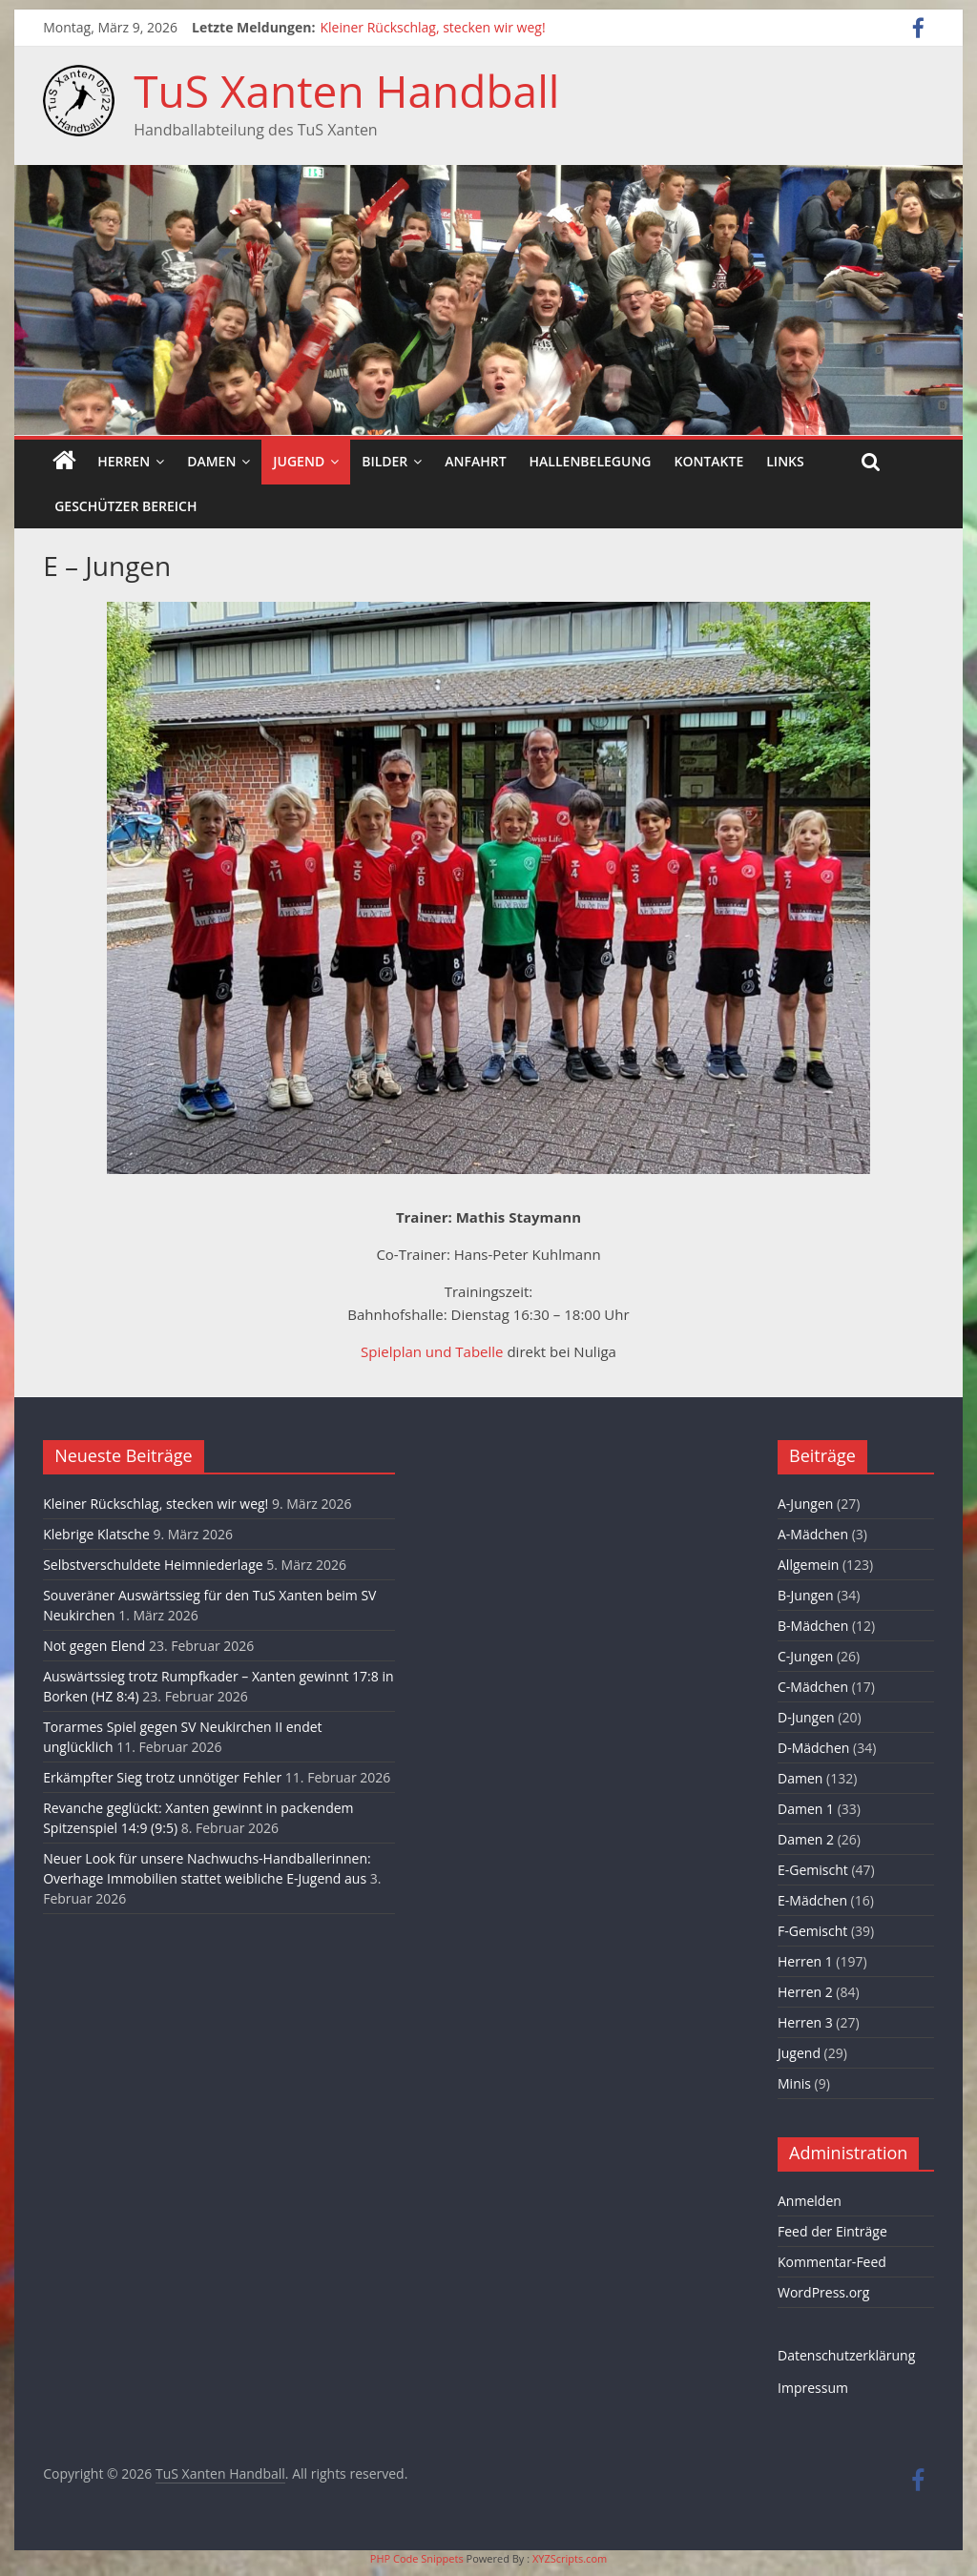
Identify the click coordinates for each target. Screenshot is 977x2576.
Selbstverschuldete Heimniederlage (152, 1565)
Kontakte (709, 461)
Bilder (384, 461)
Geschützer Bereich (125, 506)
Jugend (298, 461)
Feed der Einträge (832, 2231)
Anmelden (810, 2201)
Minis (794, 2083)
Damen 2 (806, 1839)
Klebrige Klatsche (96, 1534)
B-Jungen (806, 1595)
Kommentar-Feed (832, 2262)
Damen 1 (806, 1809)
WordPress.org (823, 2292)
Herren (123, 461)
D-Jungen (806, 1717)
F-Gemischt (812, 1931)
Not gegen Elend (94, 1646)
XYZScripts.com (569, 2558)
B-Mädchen (813, 1626)
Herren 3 (805, 2022)
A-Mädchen (813, 1534)
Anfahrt (475, 461)
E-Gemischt (813, 1870)
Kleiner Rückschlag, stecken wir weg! (432, 27)
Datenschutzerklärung (846, 2355)
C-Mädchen (813, 1687)
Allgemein (808, 1565)
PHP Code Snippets (417, 2558)
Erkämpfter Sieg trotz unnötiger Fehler (162, 1777)
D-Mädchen (813, 1748)
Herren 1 (805, 1961)
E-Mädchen (812, 1900)
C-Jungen (805, 1656)
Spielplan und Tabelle (432, 1351)
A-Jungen (805, 1503)
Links (784, 461)
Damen (211, 461)
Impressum (813, 2388)
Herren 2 (805, 1992)
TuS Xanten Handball (346, 90)
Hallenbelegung (591, 461)
